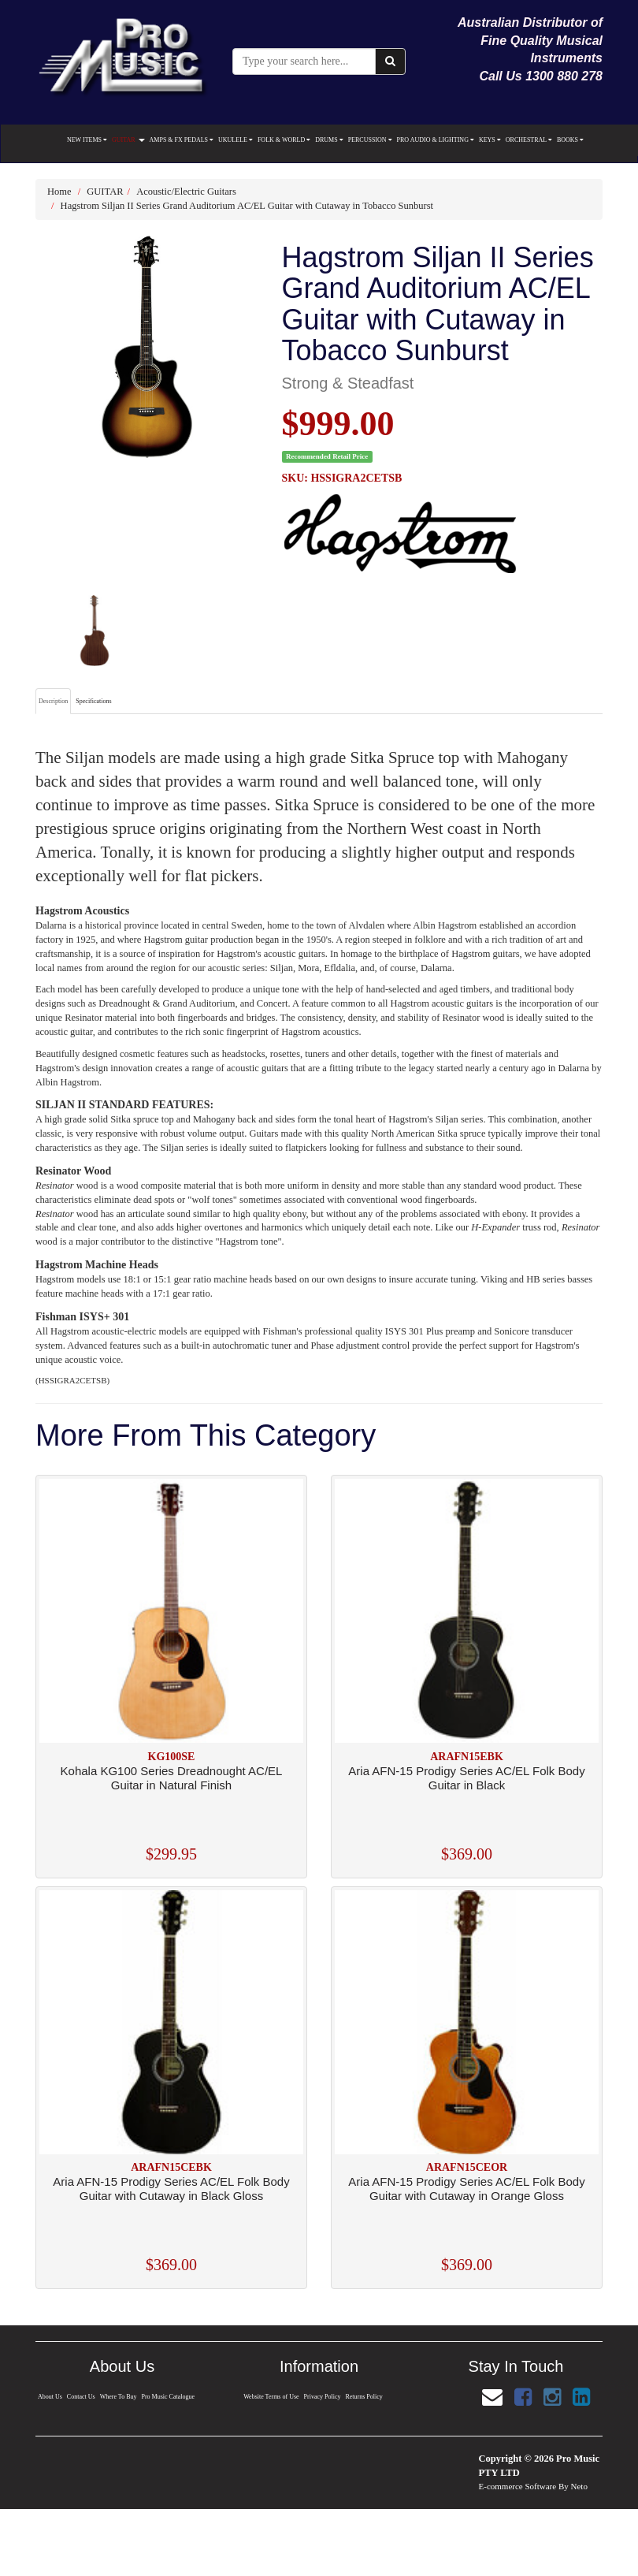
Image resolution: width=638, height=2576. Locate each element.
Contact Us (80, 2396)
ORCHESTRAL (529, 139)
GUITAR (128, 139)
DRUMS (329, 139)
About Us (49, 2396)
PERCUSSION (370, 139)
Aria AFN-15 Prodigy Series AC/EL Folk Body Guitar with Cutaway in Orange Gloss (466, 2188)
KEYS (490, 139)
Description (53, 701)
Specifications (93, 701)
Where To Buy (118, 2396)
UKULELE (235, 139)
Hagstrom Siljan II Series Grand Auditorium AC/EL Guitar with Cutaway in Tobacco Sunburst (247, 205)
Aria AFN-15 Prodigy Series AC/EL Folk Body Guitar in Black (466, 1778)
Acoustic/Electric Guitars (186, 191)
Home (59, 191)
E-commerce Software (518, 2486)
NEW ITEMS (87, 139)
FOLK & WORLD (284, 139)
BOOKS (570, 139)
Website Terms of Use (271, 2396)
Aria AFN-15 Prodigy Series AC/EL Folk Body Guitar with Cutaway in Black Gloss (171, 2188)
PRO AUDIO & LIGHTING (435, 139)
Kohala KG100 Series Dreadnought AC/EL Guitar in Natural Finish (172, 1778)
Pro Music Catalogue (169, 2396)
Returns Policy (365, 2396)
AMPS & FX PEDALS (181, 139)
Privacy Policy (322, 2396)
